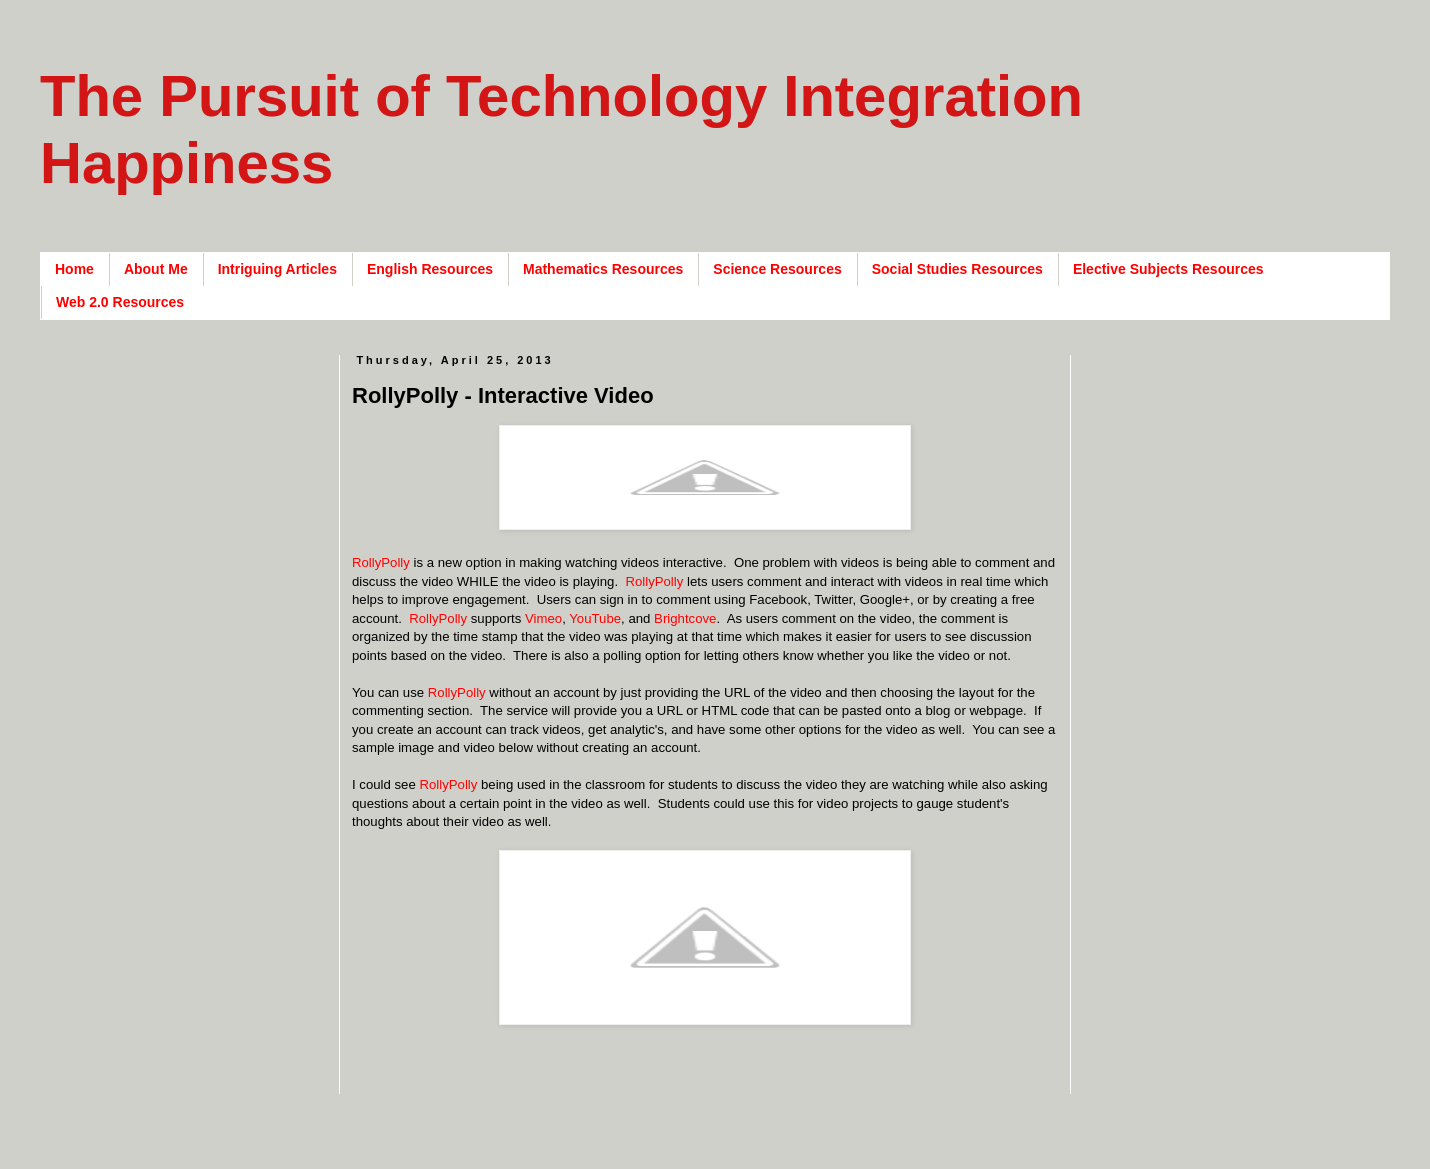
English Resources (430, 269)
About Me (156, 269)
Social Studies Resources (957, 269)
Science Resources (777, 269)
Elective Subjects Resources (1168, 269)
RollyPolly (381, 562)
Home (74, 269)
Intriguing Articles (277, 269)
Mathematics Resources (603, 269)
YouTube (595, 618)
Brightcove (685, 618)
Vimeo (543, 618)
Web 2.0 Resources (120, 302)
